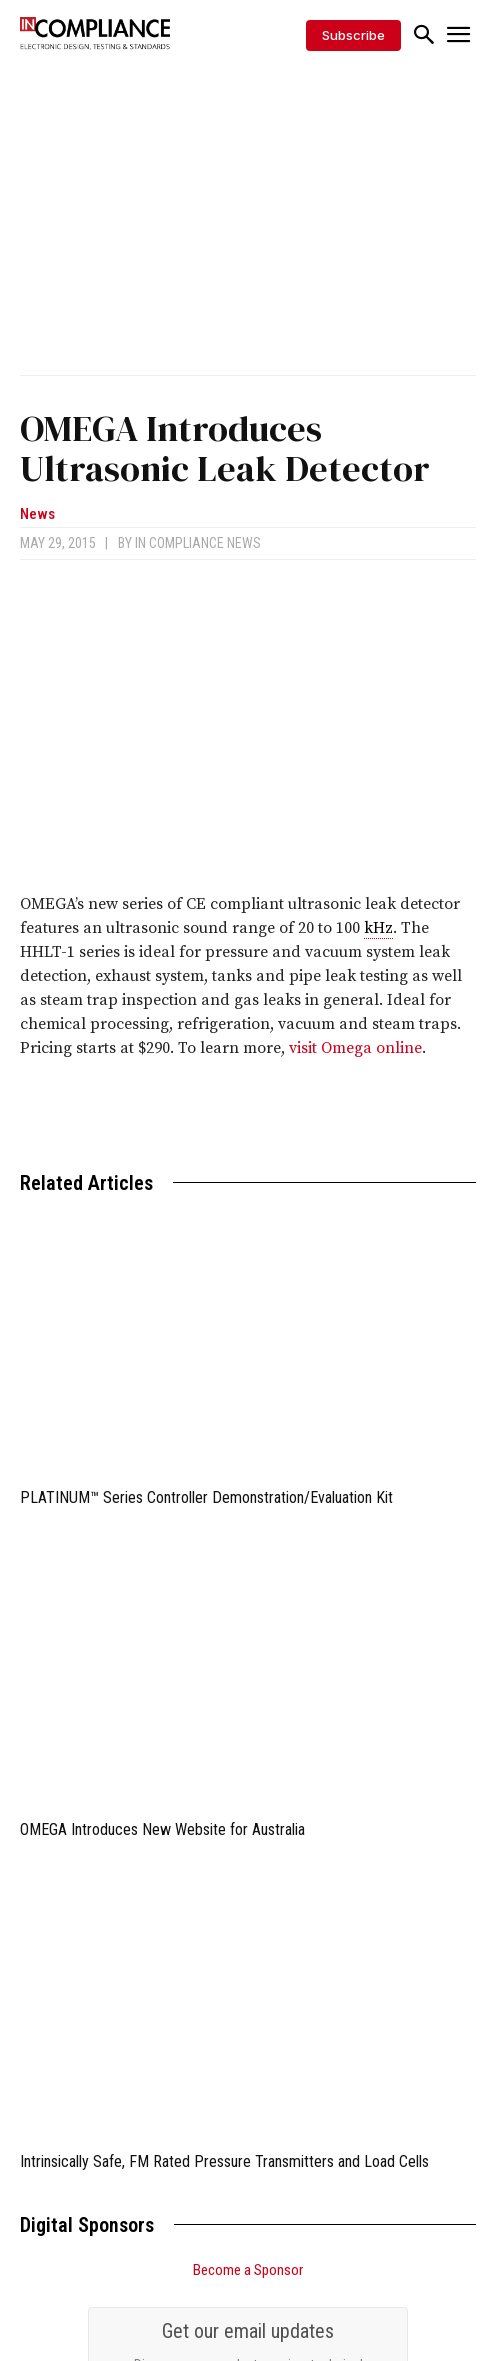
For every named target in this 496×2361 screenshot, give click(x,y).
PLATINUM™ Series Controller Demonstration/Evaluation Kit (206, 1497)
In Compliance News (198, 543)
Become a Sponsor (248, 2270)
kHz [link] (378, 928)
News (37, 514)
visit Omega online (355, 1048)
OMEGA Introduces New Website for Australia (162, 1829)
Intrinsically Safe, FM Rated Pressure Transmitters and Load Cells (224, 2161)
